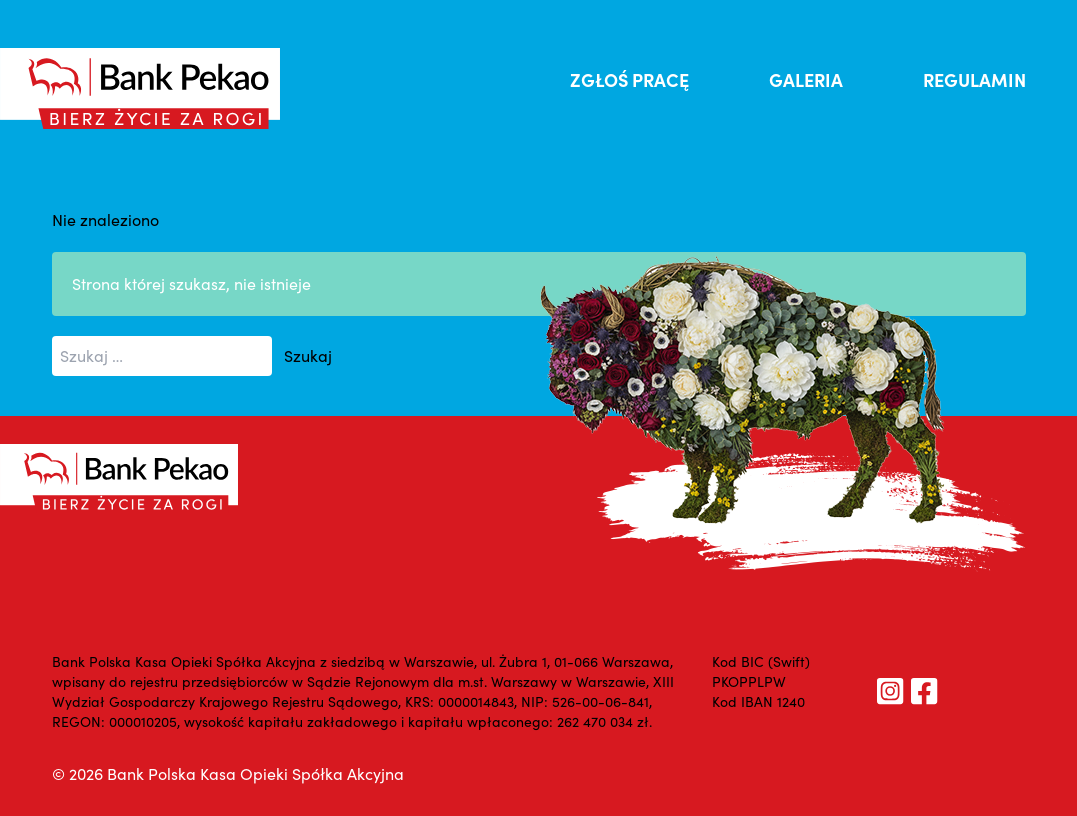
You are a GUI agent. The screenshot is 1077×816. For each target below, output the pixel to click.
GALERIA (806, 79)
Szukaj (308, 355)
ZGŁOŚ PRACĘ (629, 79)
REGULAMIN (974, 79)
